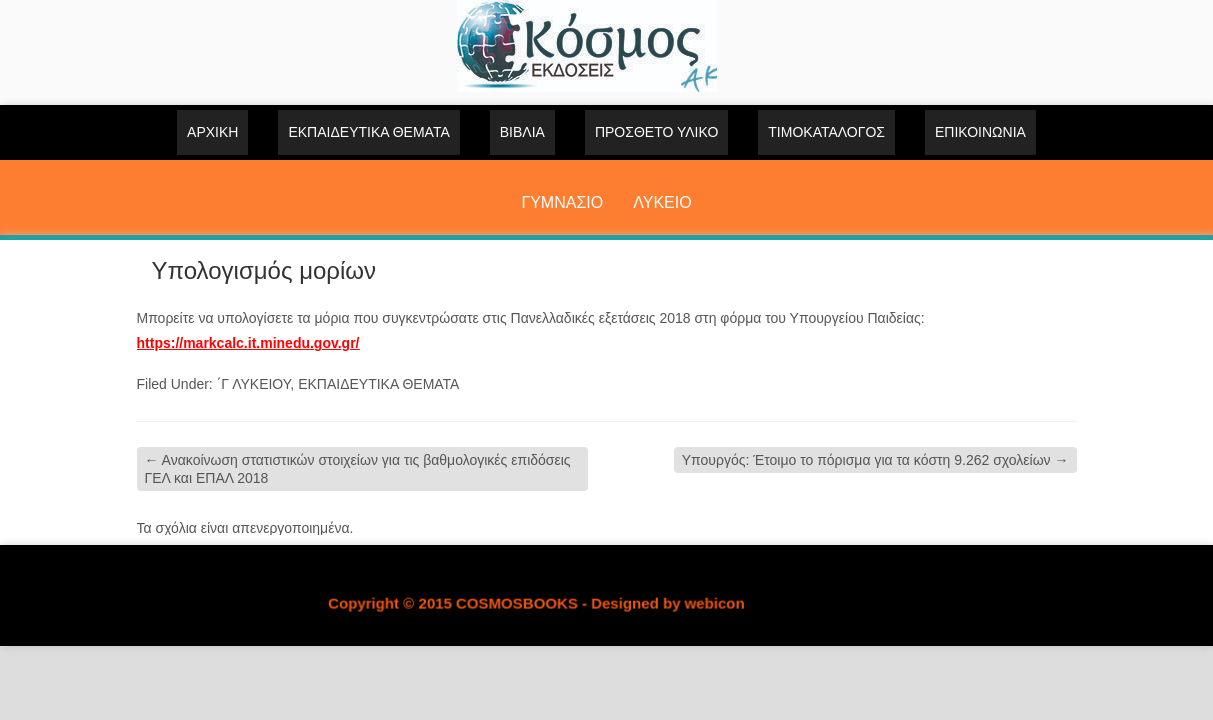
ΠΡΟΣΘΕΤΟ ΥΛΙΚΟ (656, 132)
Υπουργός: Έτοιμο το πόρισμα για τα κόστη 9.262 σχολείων (875, 460)
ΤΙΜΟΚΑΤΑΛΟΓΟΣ (826, 132)
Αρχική (212, 132)
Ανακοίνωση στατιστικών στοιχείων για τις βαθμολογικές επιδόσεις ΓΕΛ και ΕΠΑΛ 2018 (358, 469)
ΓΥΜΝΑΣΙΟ (562, 202)
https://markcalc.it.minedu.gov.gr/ (248, 343)
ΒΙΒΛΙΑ (522, 132)
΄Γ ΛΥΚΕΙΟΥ (254, 384)
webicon (714, 603)
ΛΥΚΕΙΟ (662, 202)
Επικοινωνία (980, 132)
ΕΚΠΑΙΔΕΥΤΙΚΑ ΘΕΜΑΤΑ (368, 132)
